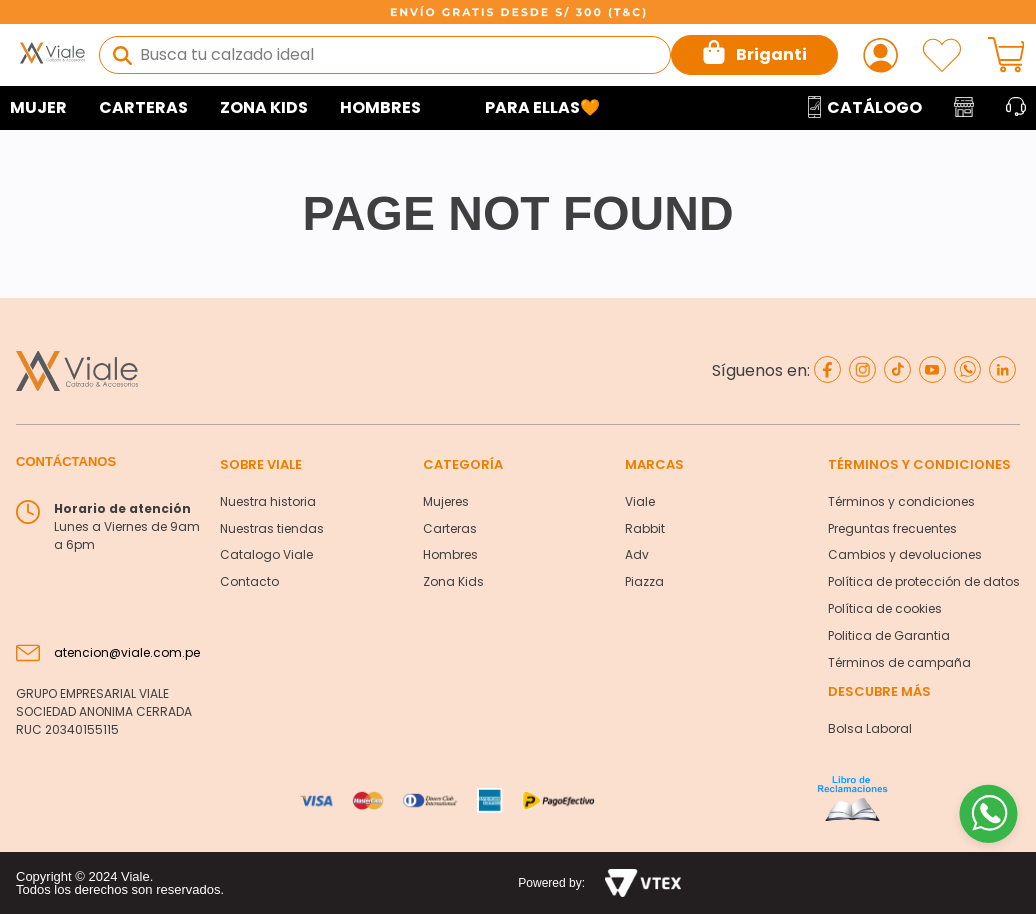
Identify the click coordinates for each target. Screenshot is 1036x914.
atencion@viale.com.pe (127, 652)
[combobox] (385, 55)
